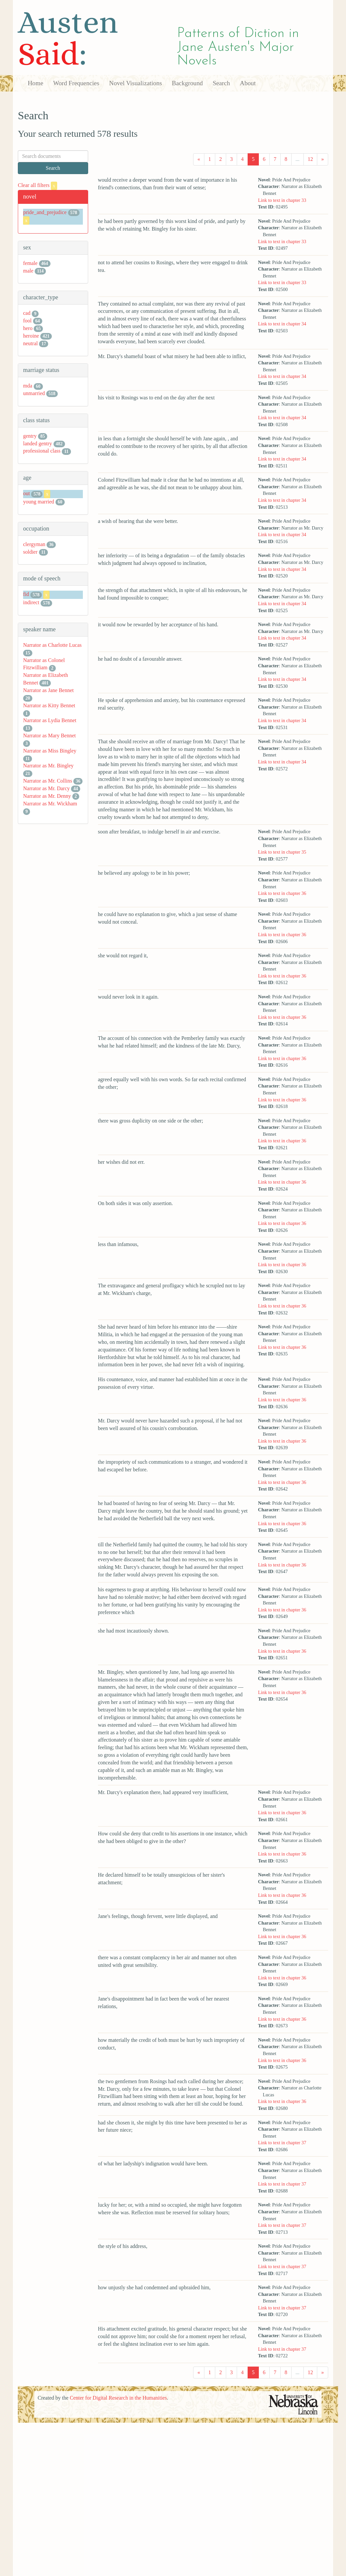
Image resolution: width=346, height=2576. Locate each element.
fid (26, 594)
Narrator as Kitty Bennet (49, 705)
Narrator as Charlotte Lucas (52, 645)
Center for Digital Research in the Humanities (118, 2398)
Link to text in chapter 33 (282, 200)
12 (310, 159)
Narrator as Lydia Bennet (49, 720)
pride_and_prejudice (45, 212)
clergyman (34, 544)
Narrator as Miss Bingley (49, 751)
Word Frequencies (76, 83)
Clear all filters (37, 185)
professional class (41, 451)
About (248, 83)
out (26, 493)
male (28, 271)
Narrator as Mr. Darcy (46, 788)
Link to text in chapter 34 (282, 323)
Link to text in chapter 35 (282, 852)
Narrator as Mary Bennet (49, 735)
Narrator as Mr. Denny (47, 796)
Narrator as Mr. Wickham (50, 803)
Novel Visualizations (135, 83)
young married (38, 501)
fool (27, 320)
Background (187, 83)
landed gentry (37, 443)
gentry (30, 436)
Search (221, 83)
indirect (31, 602)
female (30, 263)
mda (27, 385)
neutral (30, 343)
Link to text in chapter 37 (282, 2142)
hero (27, 328)
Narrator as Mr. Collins (47, 781)
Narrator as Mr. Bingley (48, 765)
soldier (30, 552)
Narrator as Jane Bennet (48, 690)
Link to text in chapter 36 (282, 893)
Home (35, 83)
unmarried (34, 393)
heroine (31, 336)
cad (26, 313)
